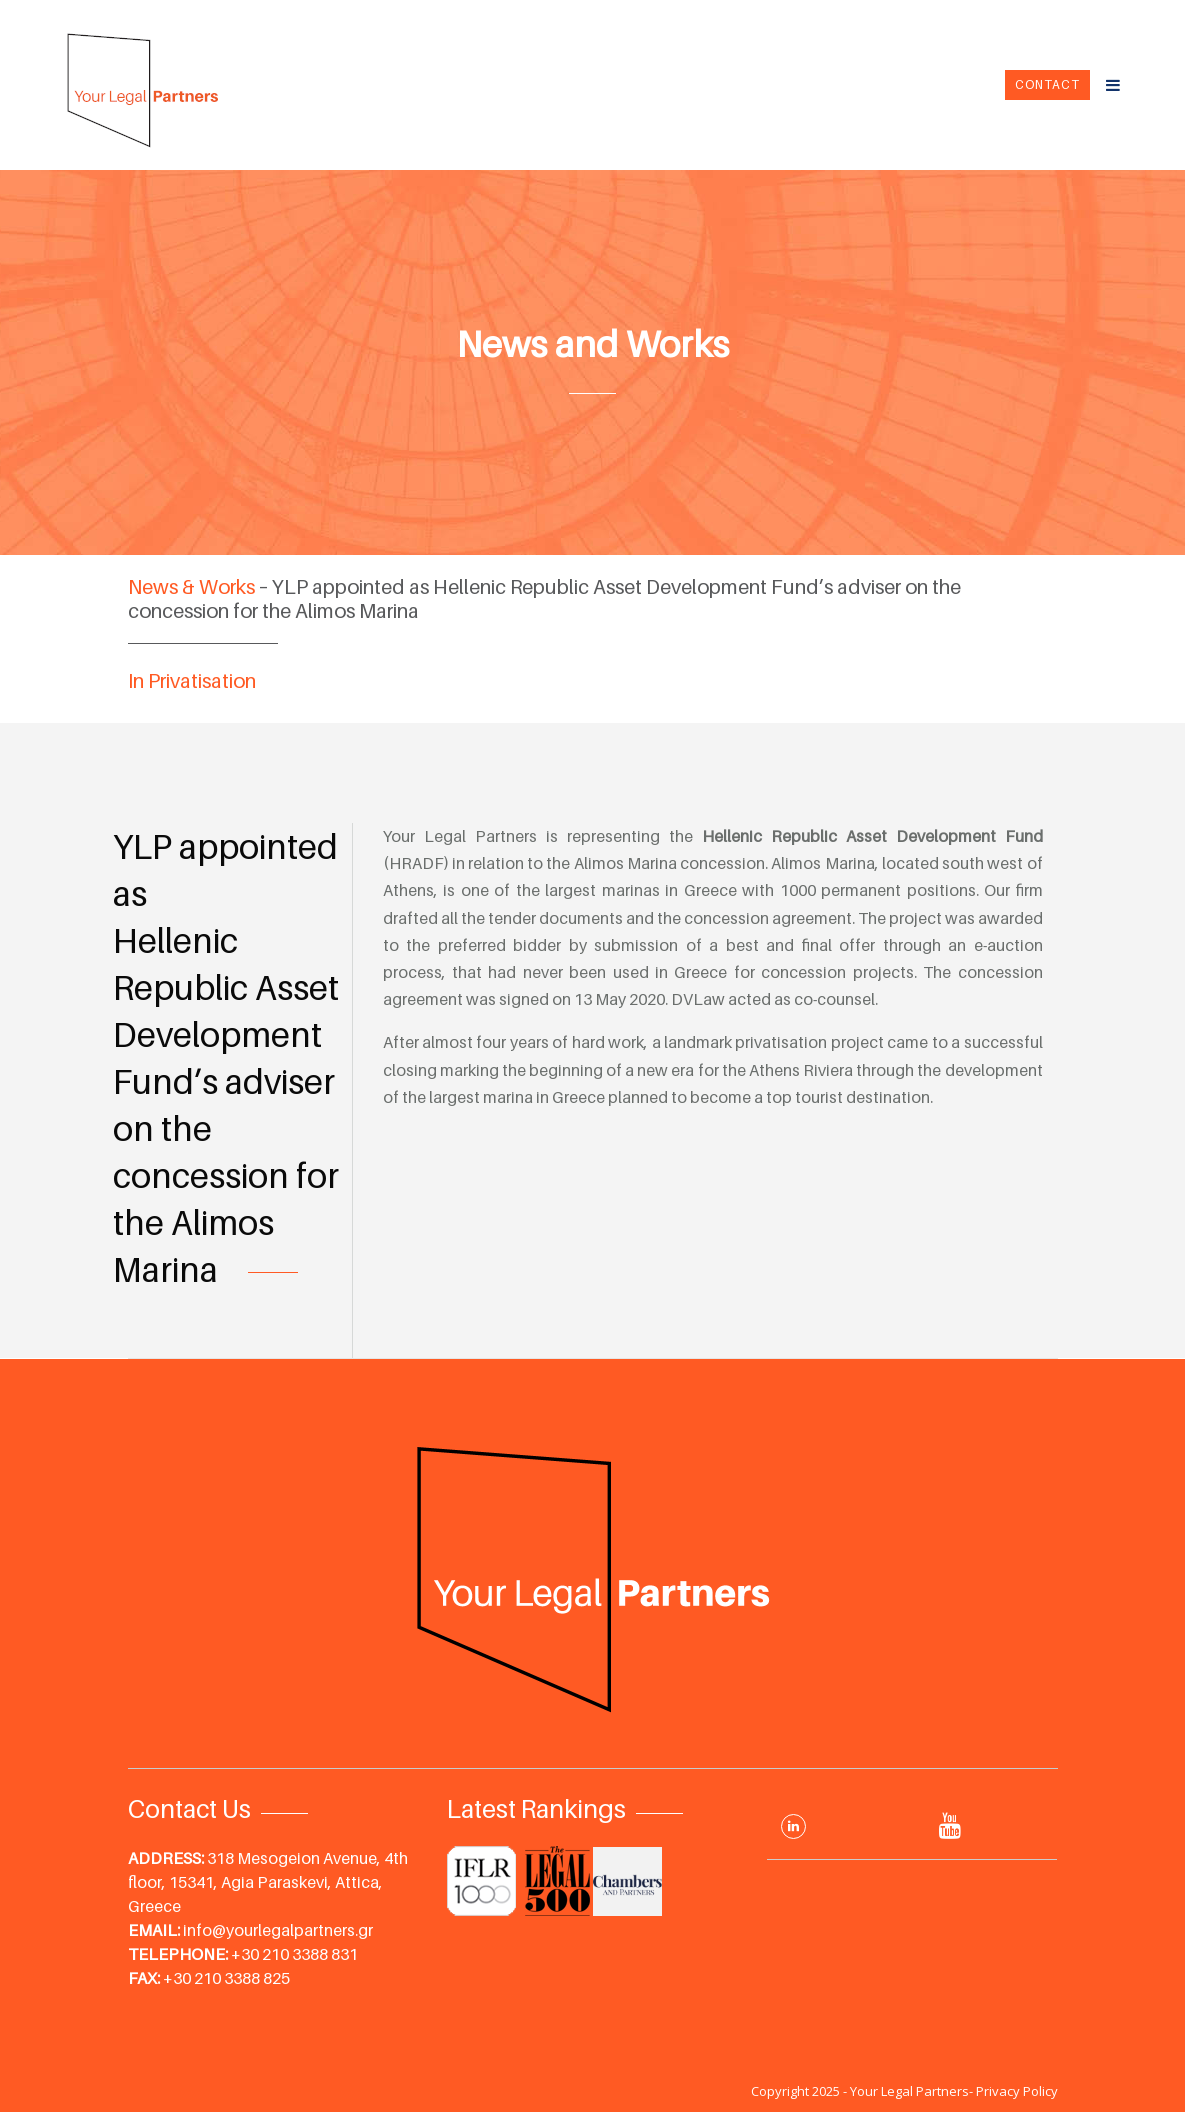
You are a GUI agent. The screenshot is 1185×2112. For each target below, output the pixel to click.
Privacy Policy (1017, 2091)
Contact (1047, 84)
